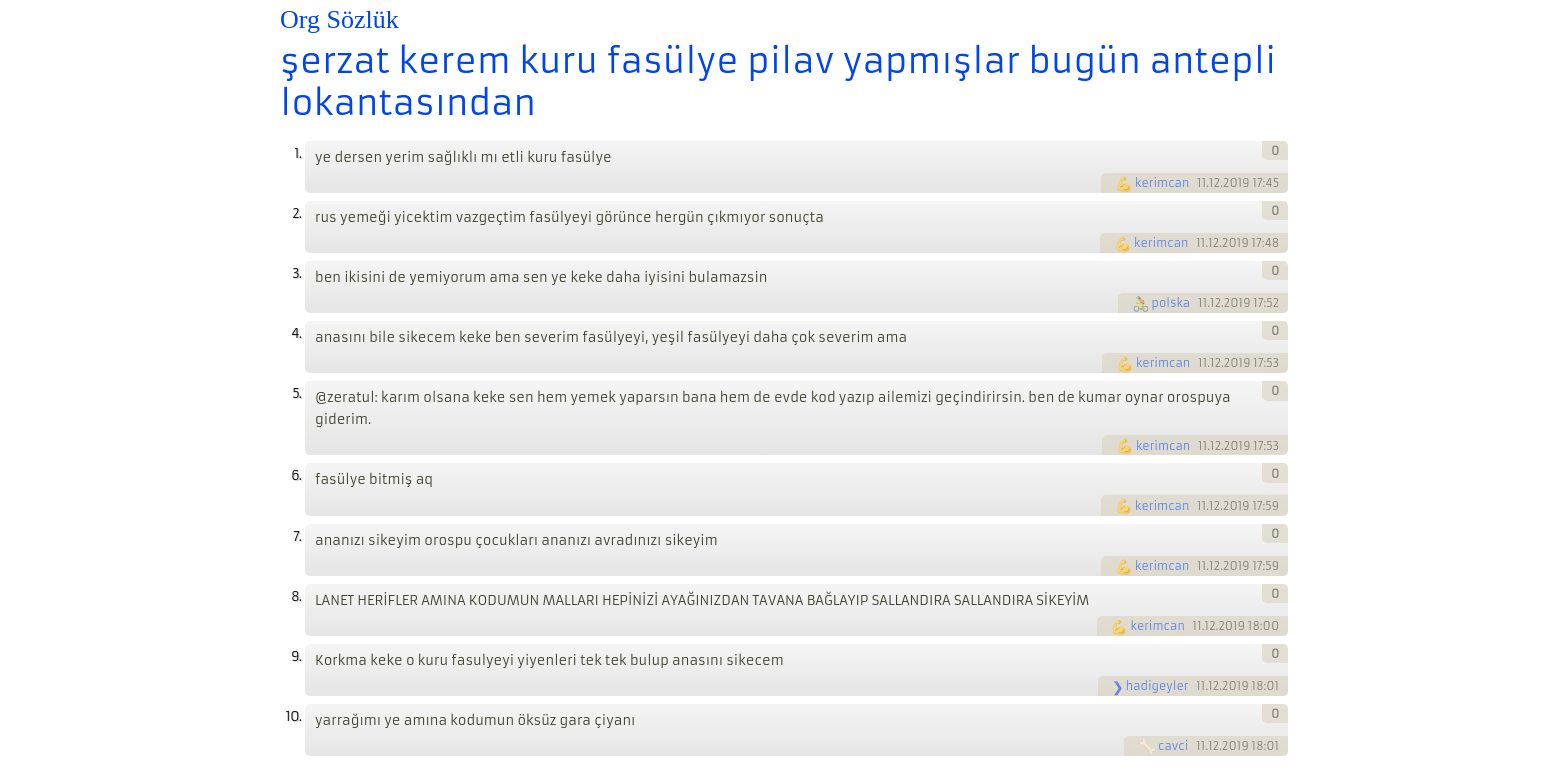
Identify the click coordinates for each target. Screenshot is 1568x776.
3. (296, 273)
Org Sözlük (339, 19)
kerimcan (1162, 183)
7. (297, 536)
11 (1201, 183)
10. (293, 716)
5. (296, 393)
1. (297, 153)
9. (296, 656)
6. (296, 475)
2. (296, 213)
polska (1171, 303)
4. (296, 333)
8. (296, 596)
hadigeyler (1157, 686)
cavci (1173, 746)
